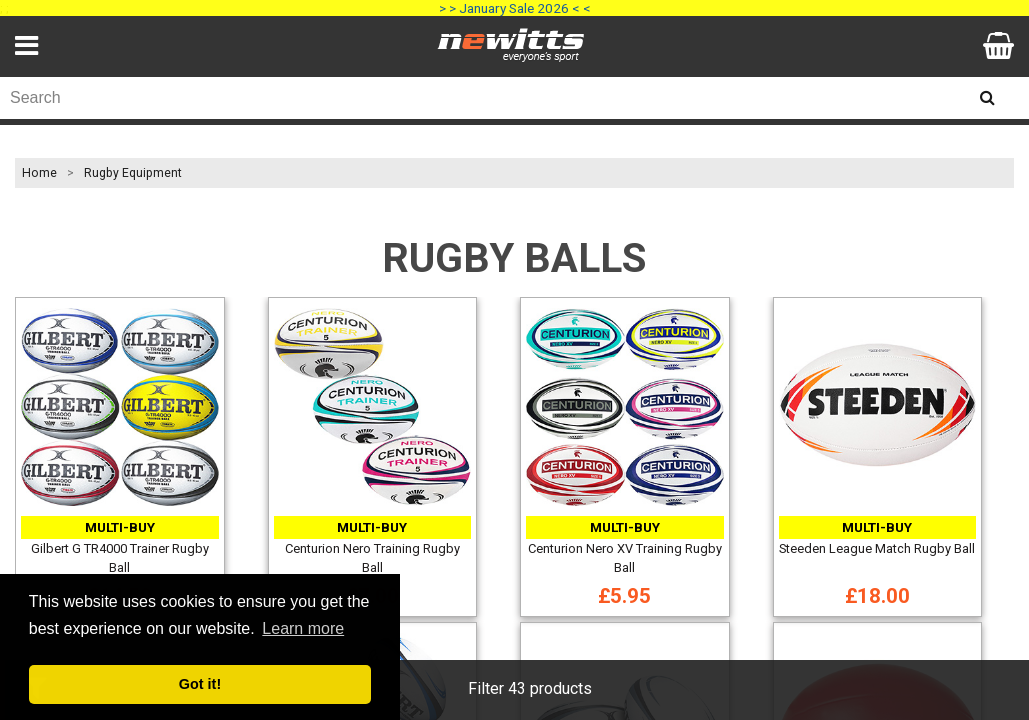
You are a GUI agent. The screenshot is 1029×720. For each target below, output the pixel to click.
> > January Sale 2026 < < (515, 8)
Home (39, 173)
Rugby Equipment (133, 173)
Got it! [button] (200, 684)
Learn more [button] (303, 628)
